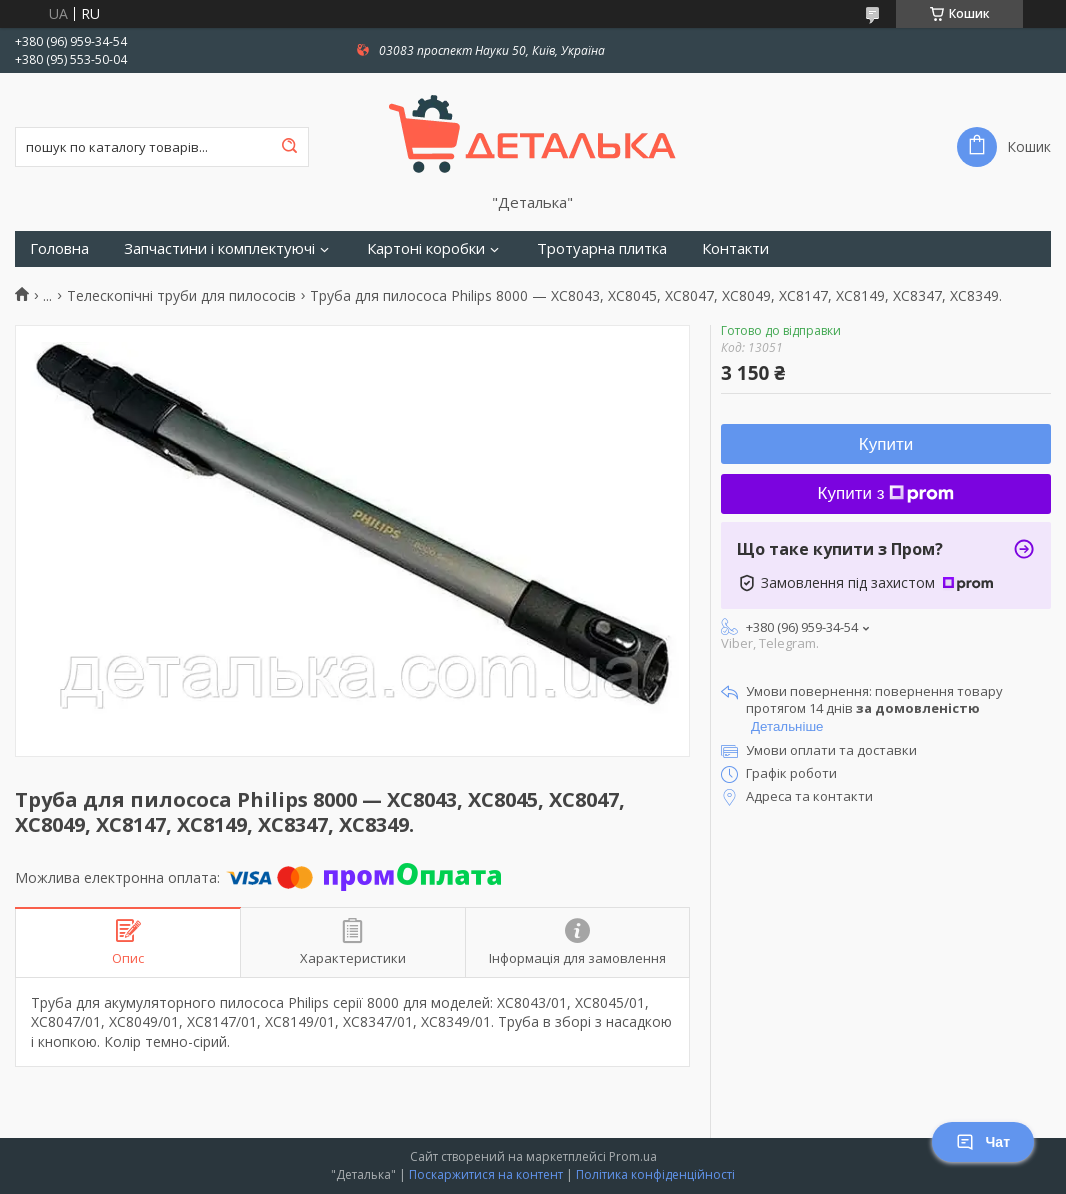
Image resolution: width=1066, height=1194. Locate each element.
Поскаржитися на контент (486, 1174)
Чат (983, 1142)
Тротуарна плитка (602, 248)
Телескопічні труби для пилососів (181, 296)
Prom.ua (633, 1156)
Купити (886, 444)
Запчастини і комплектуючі (219, 248)
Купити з (886, 493)
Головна (59, 248)
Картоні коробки (426, 248)
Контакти (735, 248)
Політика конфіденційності (655, 1174)
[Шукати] (289, 147)
